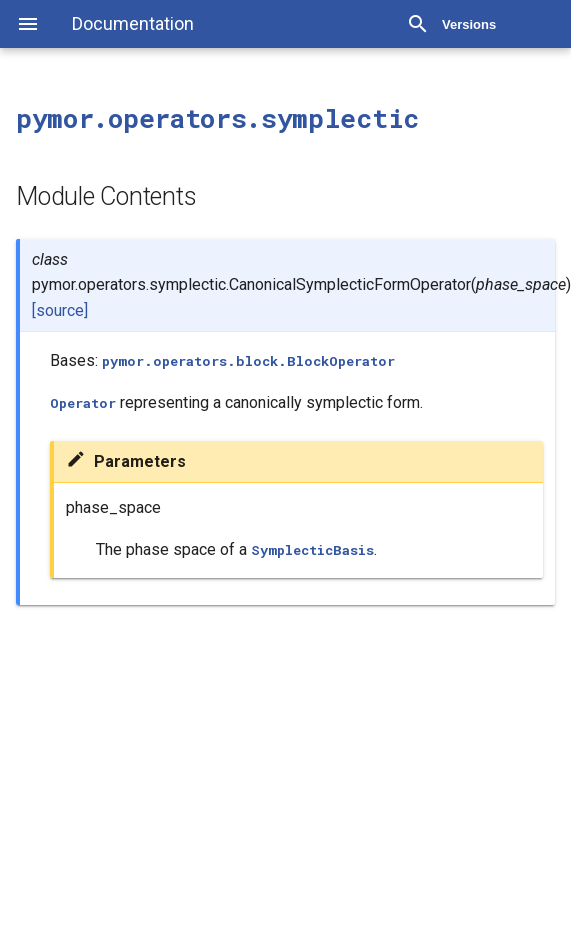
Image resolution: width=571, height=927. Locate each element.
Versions (469, 24)
